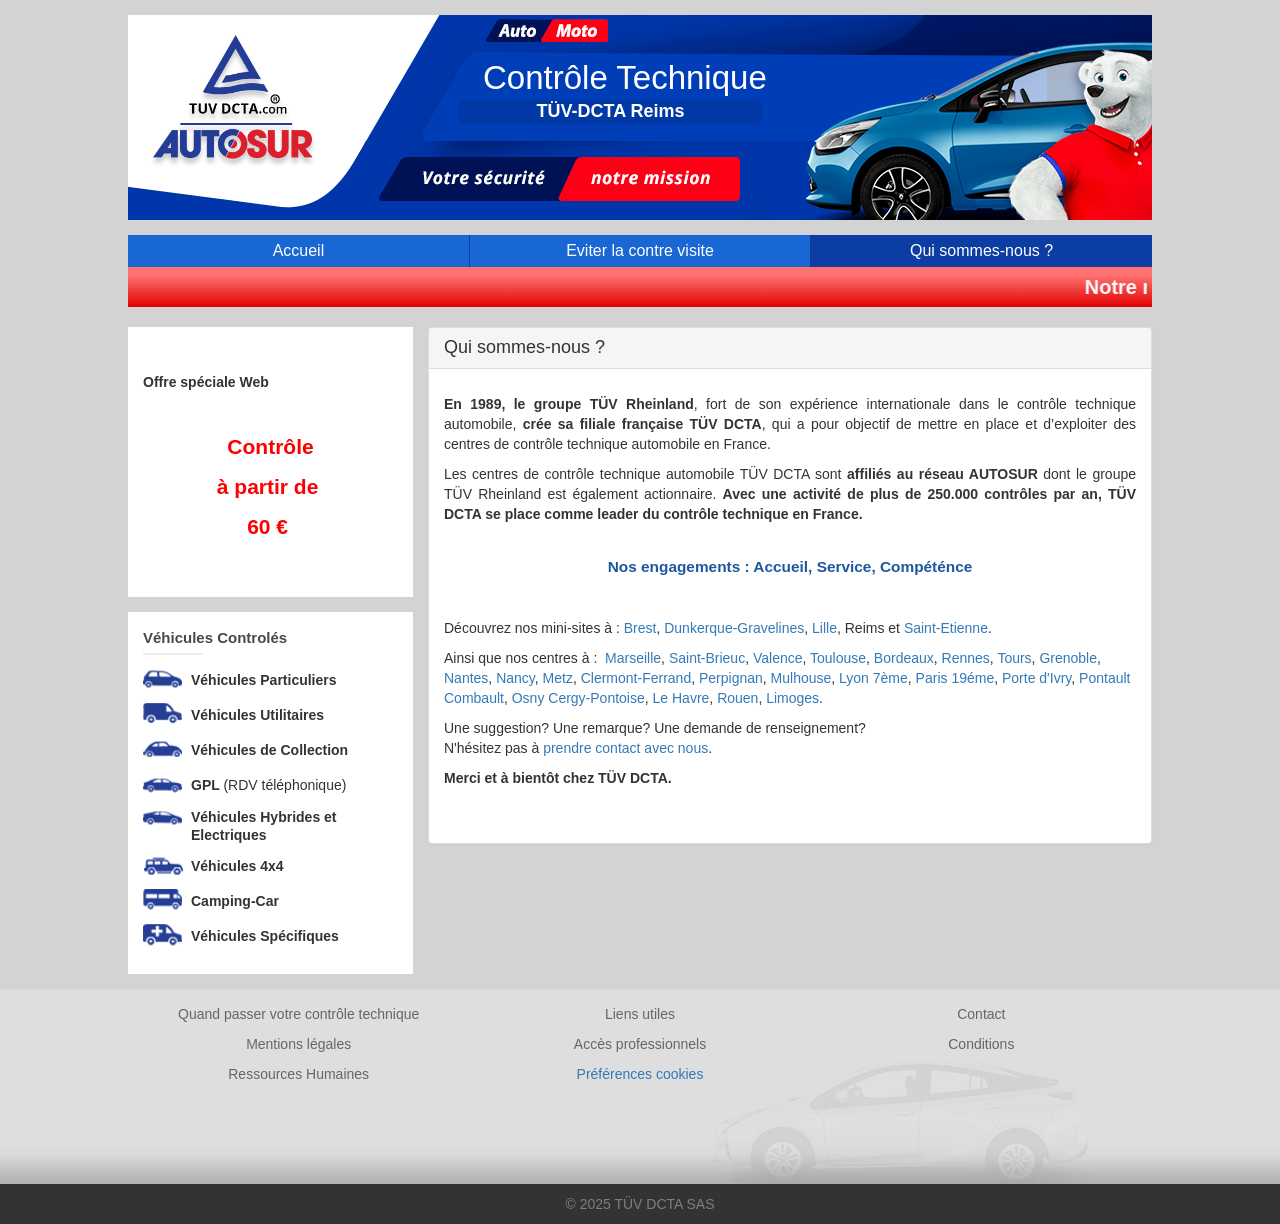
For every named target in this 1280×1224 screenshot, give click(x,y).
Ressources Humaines (298, 1074)
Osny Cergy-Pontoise (578, 698)
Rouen (737, 698)
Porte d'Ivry (1036, 678)
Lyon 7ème (873, 678)
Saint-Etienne (946, 628)
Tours (1014, 658)
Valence (778, 658)
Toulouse (838, 658)
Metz (558, 678)
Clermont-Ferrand (636, 678)
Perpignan (731, 678)
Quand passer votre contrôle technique (298, 1014)
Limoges (792, 698)
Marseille (633, 658)
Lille (824, 628)
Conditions (981, 1044)
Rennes (966, 658)
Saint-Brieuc (707, 658)
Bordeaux (904, 658)
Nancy (515, 678)
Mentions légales (298, 1044)
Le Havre (681, 698)
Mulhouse (801, 678)
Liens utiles (640, 1014)
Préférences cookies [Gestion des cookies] (640, 1074)
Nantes (466, 678)
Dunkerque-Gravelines (734, 628)
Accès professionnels (640, 1044)
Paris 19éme (955, 678)
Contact (981, 1014)
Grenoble (1068, 658)
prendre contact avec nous (625, 748)
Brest (640, 628)
